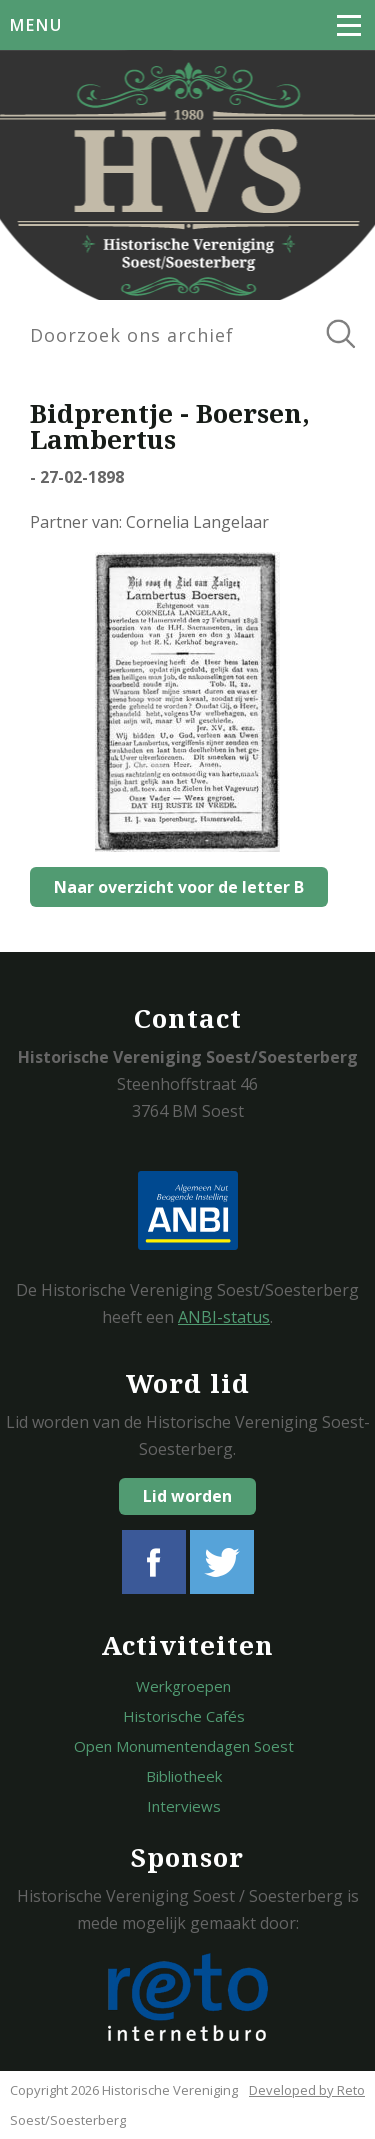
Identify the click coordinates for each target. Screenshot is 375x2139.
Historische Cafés (184, 1716)
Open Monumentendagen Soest (184, 1746)
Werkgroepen (183, 1686)
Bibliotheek (184, 1776)
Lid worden (187, 1496)
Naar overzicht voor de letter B (179, 887)
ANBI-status (224, 1317)
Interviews (184, 1806)
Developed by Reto (307, 2090)
